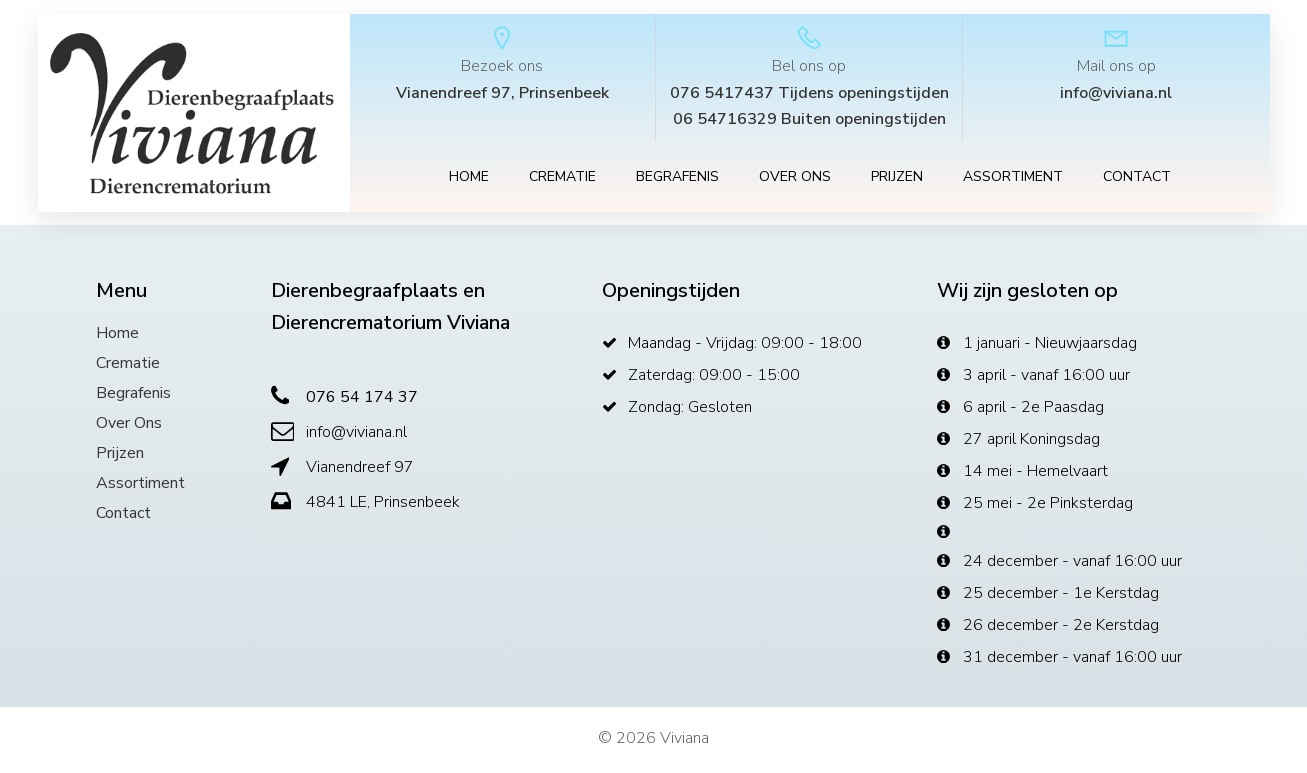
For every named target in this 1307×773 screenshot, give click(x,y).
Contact (1137, 179)
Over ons (795, 179)
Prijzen (897, 179)
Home (469, 179)
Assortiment (1013, 179)
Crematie (562, 179)
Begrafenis (677, 179)
